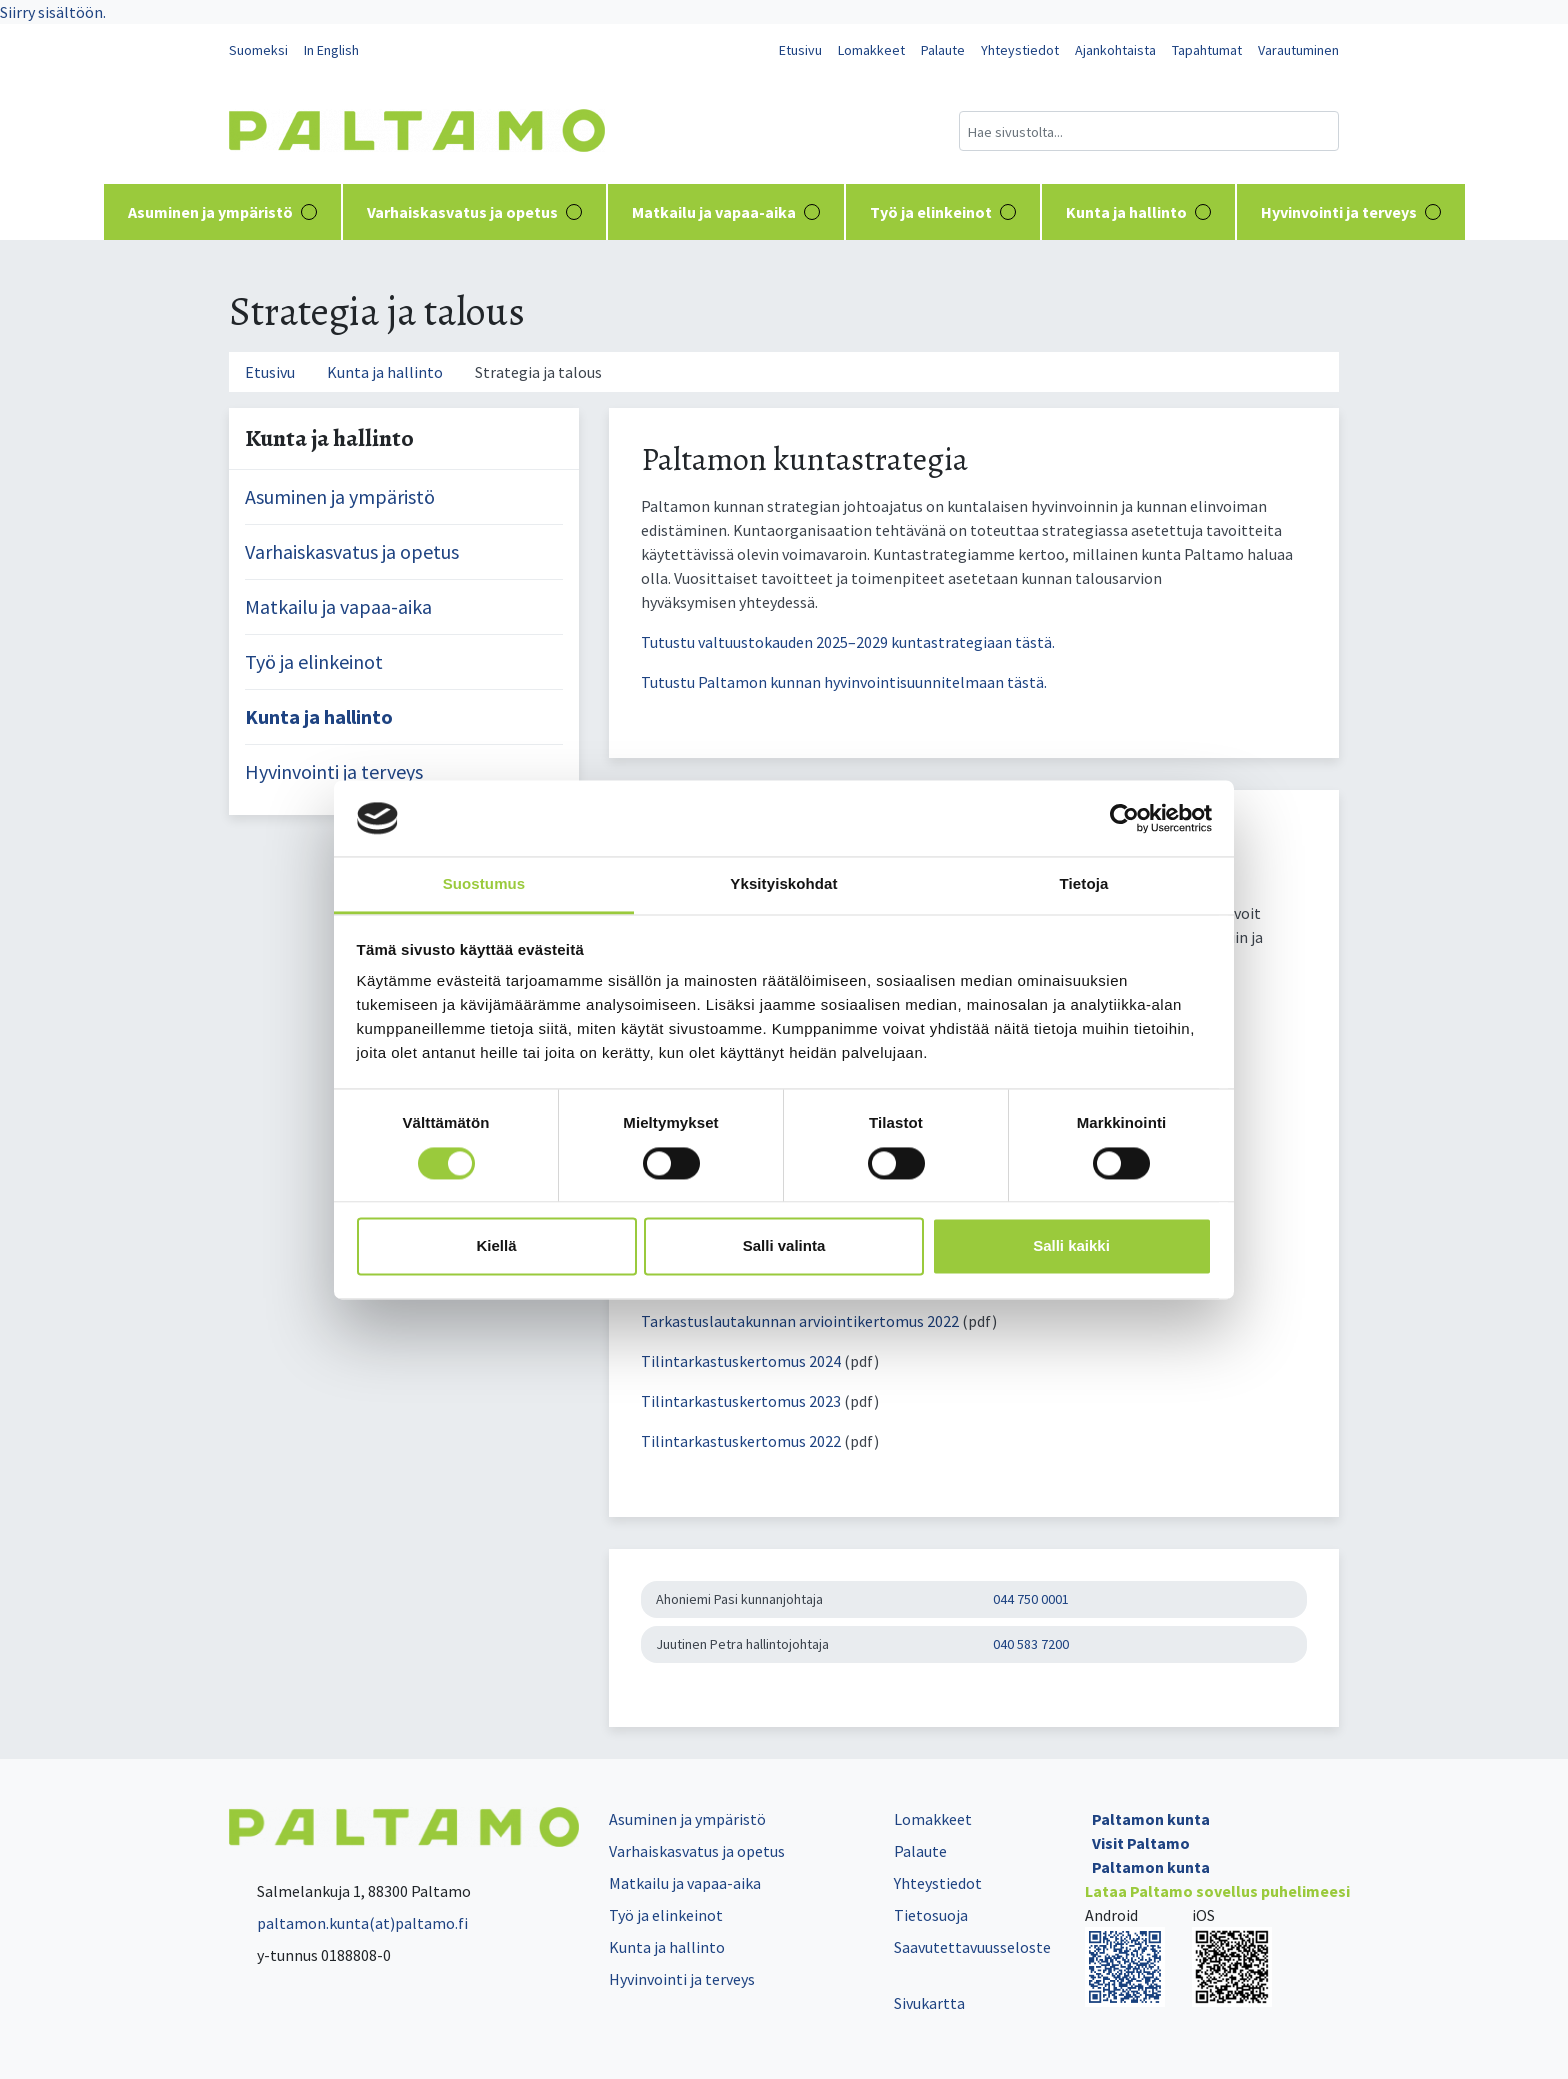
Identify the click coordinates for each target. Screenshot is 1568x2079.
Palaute (943, 50)
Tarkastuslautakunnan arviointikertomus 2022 (801, 1321)
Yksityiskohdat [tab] (783, 884)
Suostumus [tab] (484, 884)
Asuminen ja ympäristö (222, 212)
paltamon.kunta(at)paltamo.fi (348, 1923)
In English (331, 50)
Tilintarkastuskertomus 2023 (741, 1401)
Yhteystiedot (1020, 50)
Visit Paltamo (1141, 1843)
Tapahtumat (1207, 50)
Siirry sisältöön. (53, 12)
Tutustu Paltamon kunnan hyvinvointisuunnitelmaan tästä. (844, 682)
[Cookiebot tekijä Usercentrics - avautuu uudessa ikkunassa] (1124, 818)
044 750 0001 (1031, 1599)
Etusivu (800, 50)
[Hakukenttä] (1149, 131)
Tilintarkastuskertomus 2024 (741, 1361)
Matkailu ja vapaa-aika (726, 212)
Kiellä (496, 1246)
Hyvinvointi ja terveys (1351, 212)
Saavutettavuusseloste (972, 1947)
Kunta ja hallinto (1138, 212)
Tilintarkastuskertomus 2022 (742, 1441)
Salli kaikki (1071, 1246)
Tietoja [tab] (1084, 884)
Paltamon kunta (1151, 1819)
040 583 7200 (1031, 1644)
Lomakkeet (871, 50)
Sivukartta (929, 2003)
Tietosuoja (931, 1915)
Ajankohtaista (1115, 50)
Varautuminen (1298, 50)
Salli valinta (784, 1246)
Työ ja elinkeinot (943, 212)
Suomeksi (258, 50)
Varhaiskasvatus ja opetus (474, 212)
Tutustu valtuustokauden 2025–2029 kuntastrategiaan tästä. (848, 642)
